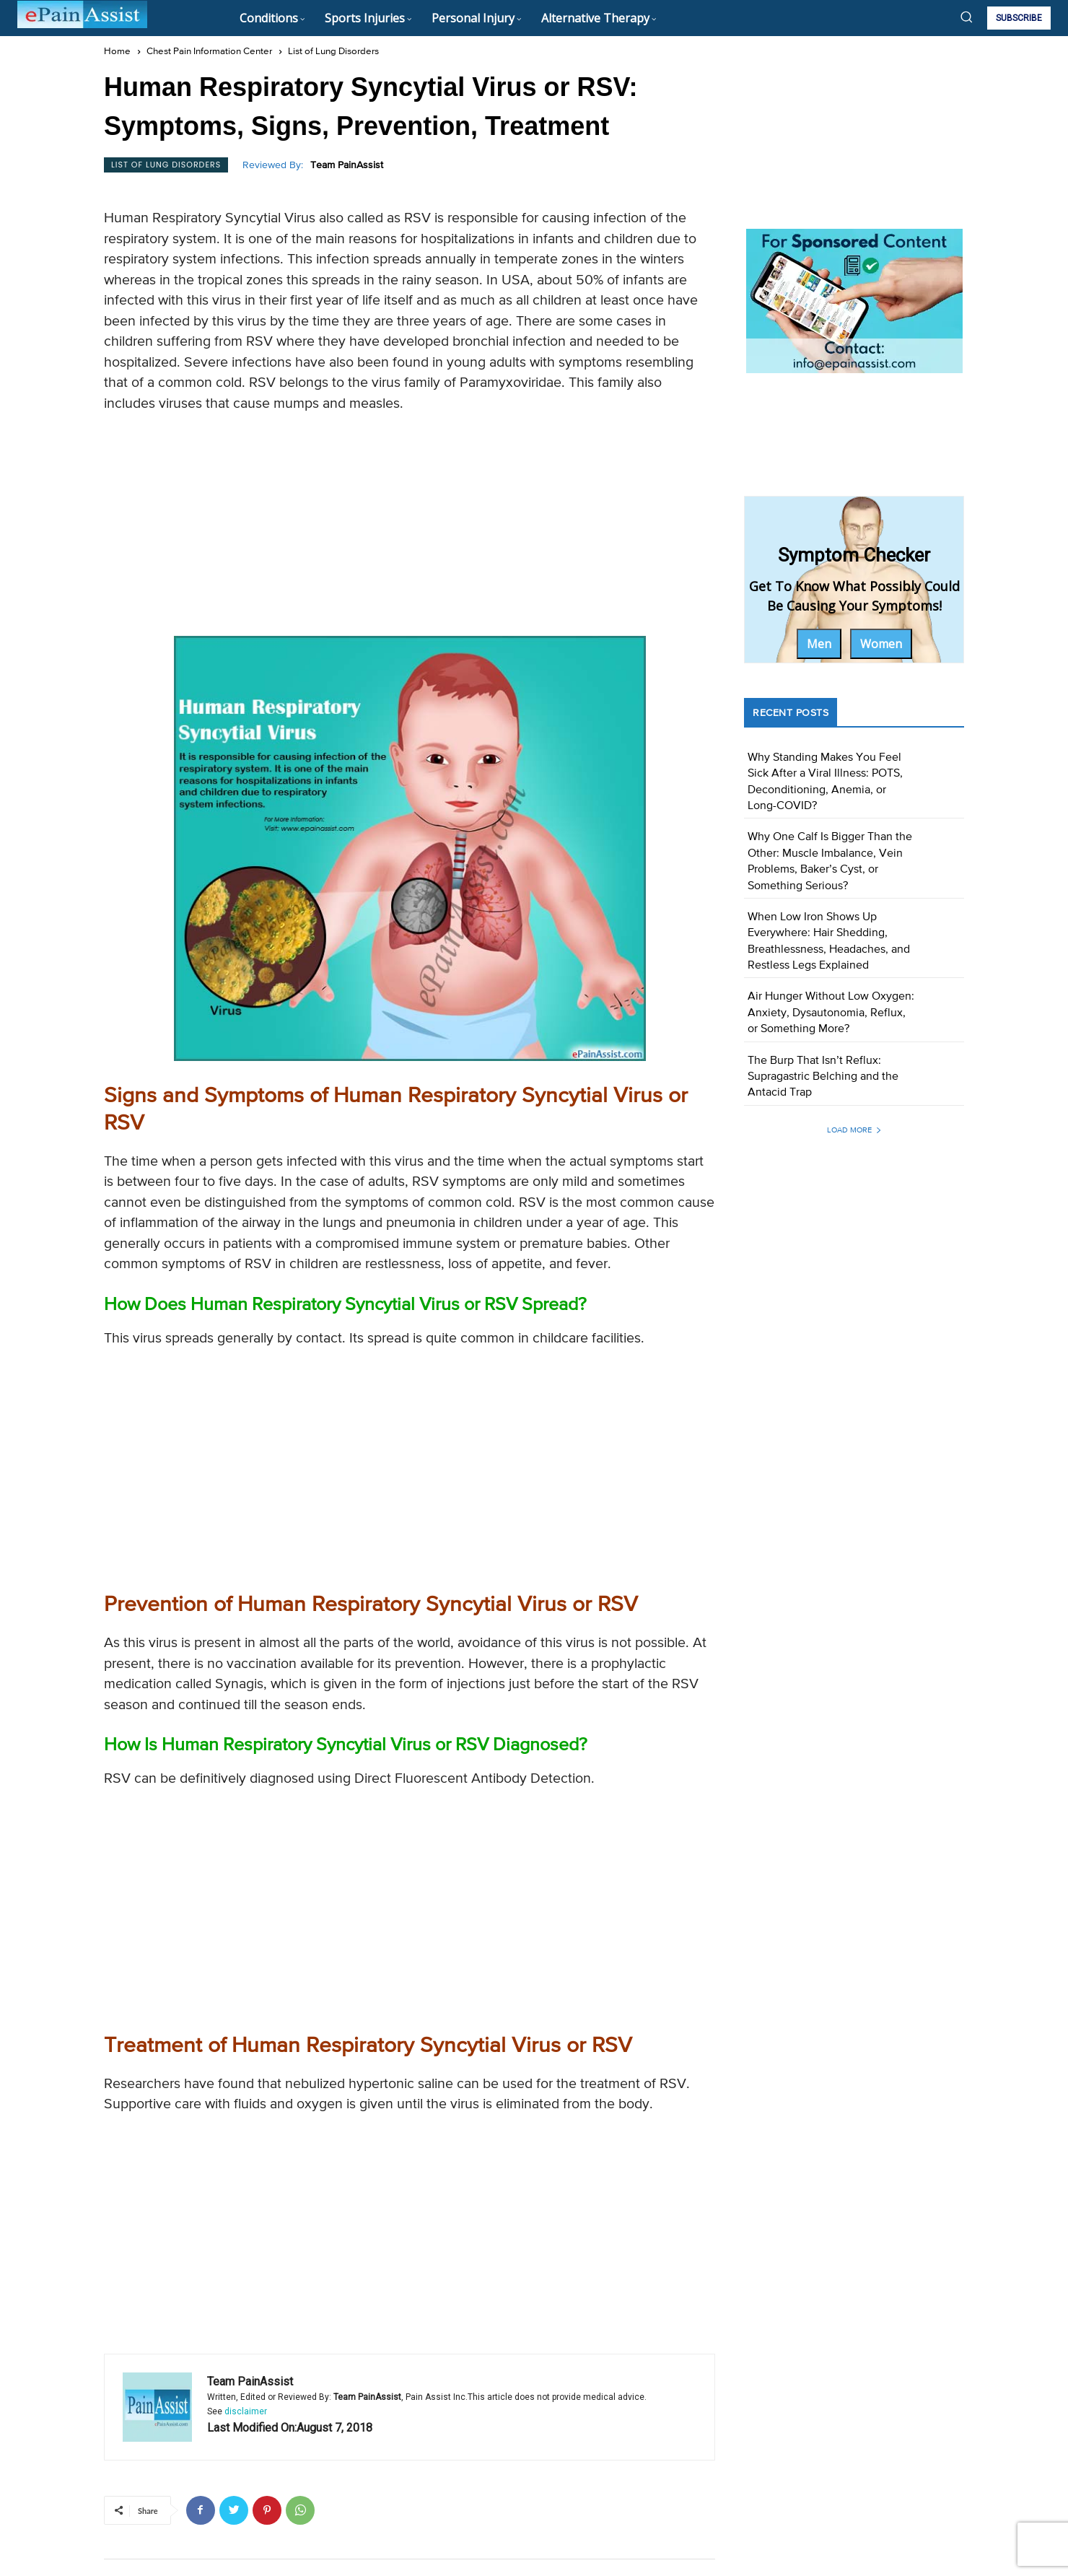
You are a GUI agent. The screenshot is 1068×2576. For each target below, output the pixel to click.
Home (117, 51)
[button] (966, 16)
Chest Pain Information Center (209, 51)
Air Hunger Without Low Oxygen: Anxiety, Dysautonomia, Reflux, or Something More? (831, 1013)
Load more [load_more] (854, 1130)
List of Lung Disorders (333, 51)
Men (819, 644)
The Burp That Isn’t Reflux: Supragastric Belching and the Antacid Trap (823, 1077)
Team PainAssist (346, 165)
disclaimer (245, 2411)
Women (881, 644)
